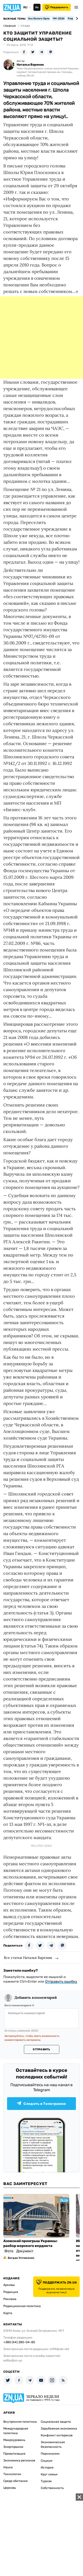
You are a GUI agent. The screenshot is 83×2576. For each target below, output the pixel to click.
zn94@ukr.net (59, 2349)
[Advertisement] (41, 337)
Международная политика (15, 2431)
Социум (46, 2461)
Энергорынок (13, 2447)
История (47, 2467)
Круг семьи (49, 2474)
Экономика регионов (19, 2460)
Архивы (9, 2285)
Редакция (10, 2292)
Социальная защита (56, 2422)
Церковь (9, 2488)
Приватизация (14, 2454)
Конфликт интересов (57, 2435)
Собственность (52, 2488)
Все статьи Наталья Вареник (28, 1957)
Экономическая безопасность (53, 2444)
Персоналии (50, 2454)
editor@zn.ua (12, 2360)
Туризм (46, 2481)
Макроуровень (14, 2440)
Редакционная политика (22, 2306)
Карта (7, 2313)
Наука (8, 2467)
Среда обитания (15, 2481)
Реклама (9, 2299)
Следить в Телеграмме (41, 2103)
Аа (37, 7)
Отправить (41, 2049)
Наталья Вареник (30, 65)
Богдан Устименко (21, 2258)
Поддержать (56, 7)
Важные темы (14, 18)
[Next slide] (76, 18)
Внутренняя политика (20, 2422)
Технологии (12, 2474)
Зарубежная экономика (59, 2428)
